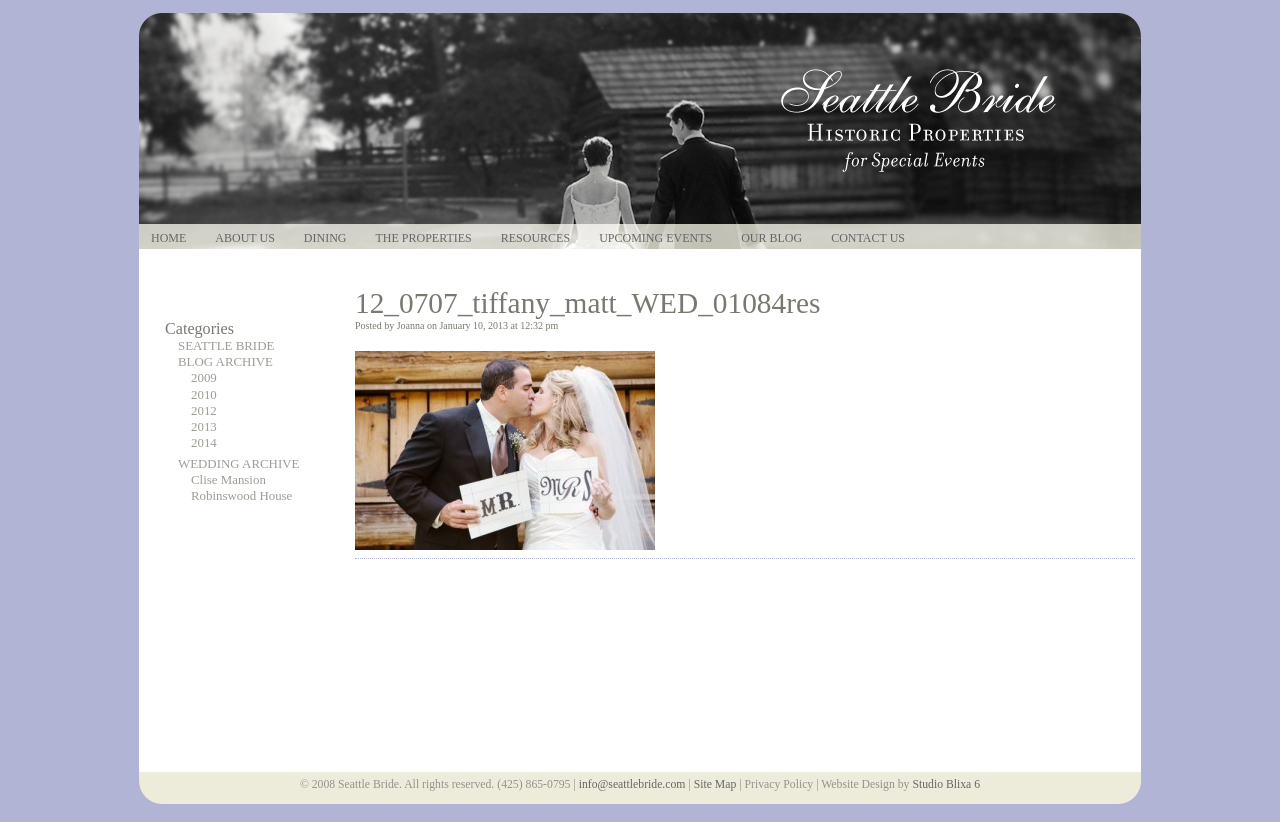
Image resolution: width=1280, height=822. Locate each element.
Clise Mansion (228, 480)
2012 (204, 411)
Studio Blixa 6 (946, 784)
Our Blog (771, 238)
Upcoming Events (655, 238)
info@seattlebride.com (632, 784)
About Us (244, 238)
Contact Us (868, 238)
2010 (204, 395)
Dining (325, 238)
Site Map (715, 784)
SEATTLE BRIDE (226, 346)
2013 (204, 427)
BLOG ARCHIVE (225, 362)
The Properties (423, 238)
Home (168, 238)
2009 (204, 378)
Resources (535, 238)
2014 (204, 443)
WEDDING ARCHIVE (238, 464)
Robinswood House (241, 496)
